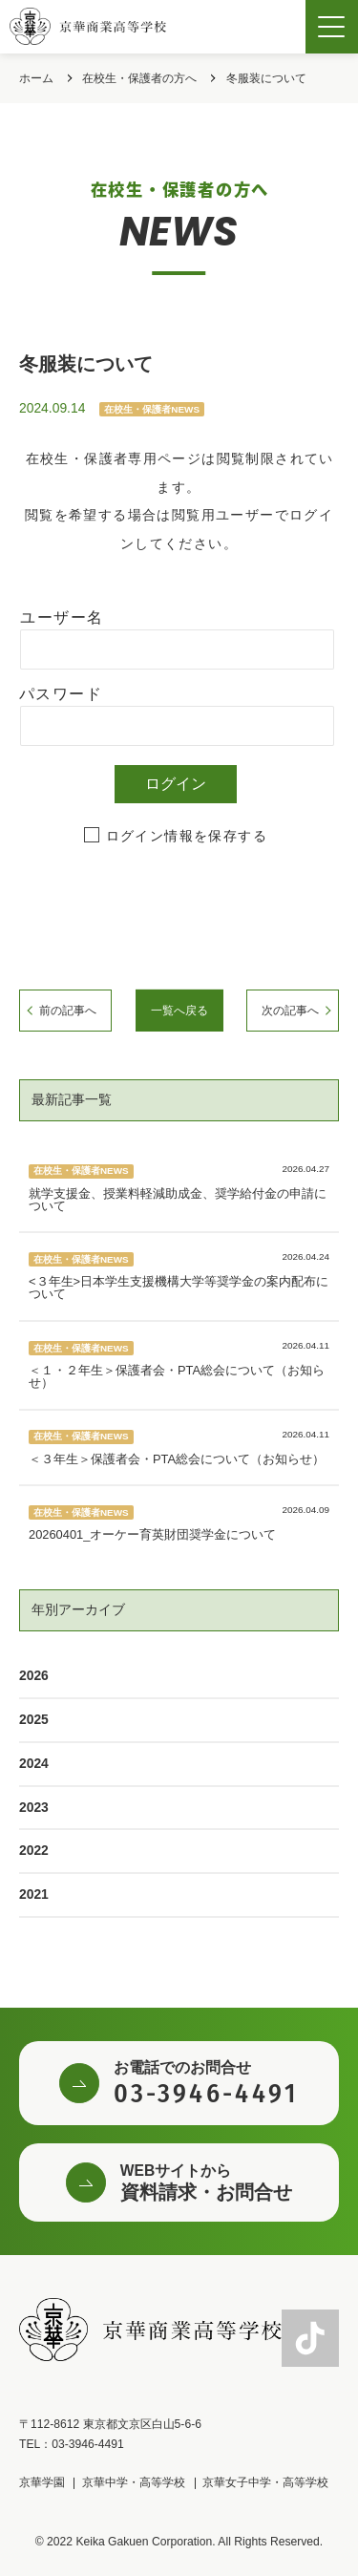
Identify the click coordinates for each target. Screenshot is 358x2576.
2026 (34, 1675)
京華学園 (42, 2482)
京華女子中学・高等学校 (265, 2482)
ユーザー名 (61, 617)
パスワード (60, 694)
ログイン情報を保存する (186, 835)
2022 (34, 1850)
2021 (34, 1894)
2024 (34, 1763)
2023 (34, 1807)
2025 (34, 1719)
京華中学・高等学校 (133, 2482)
